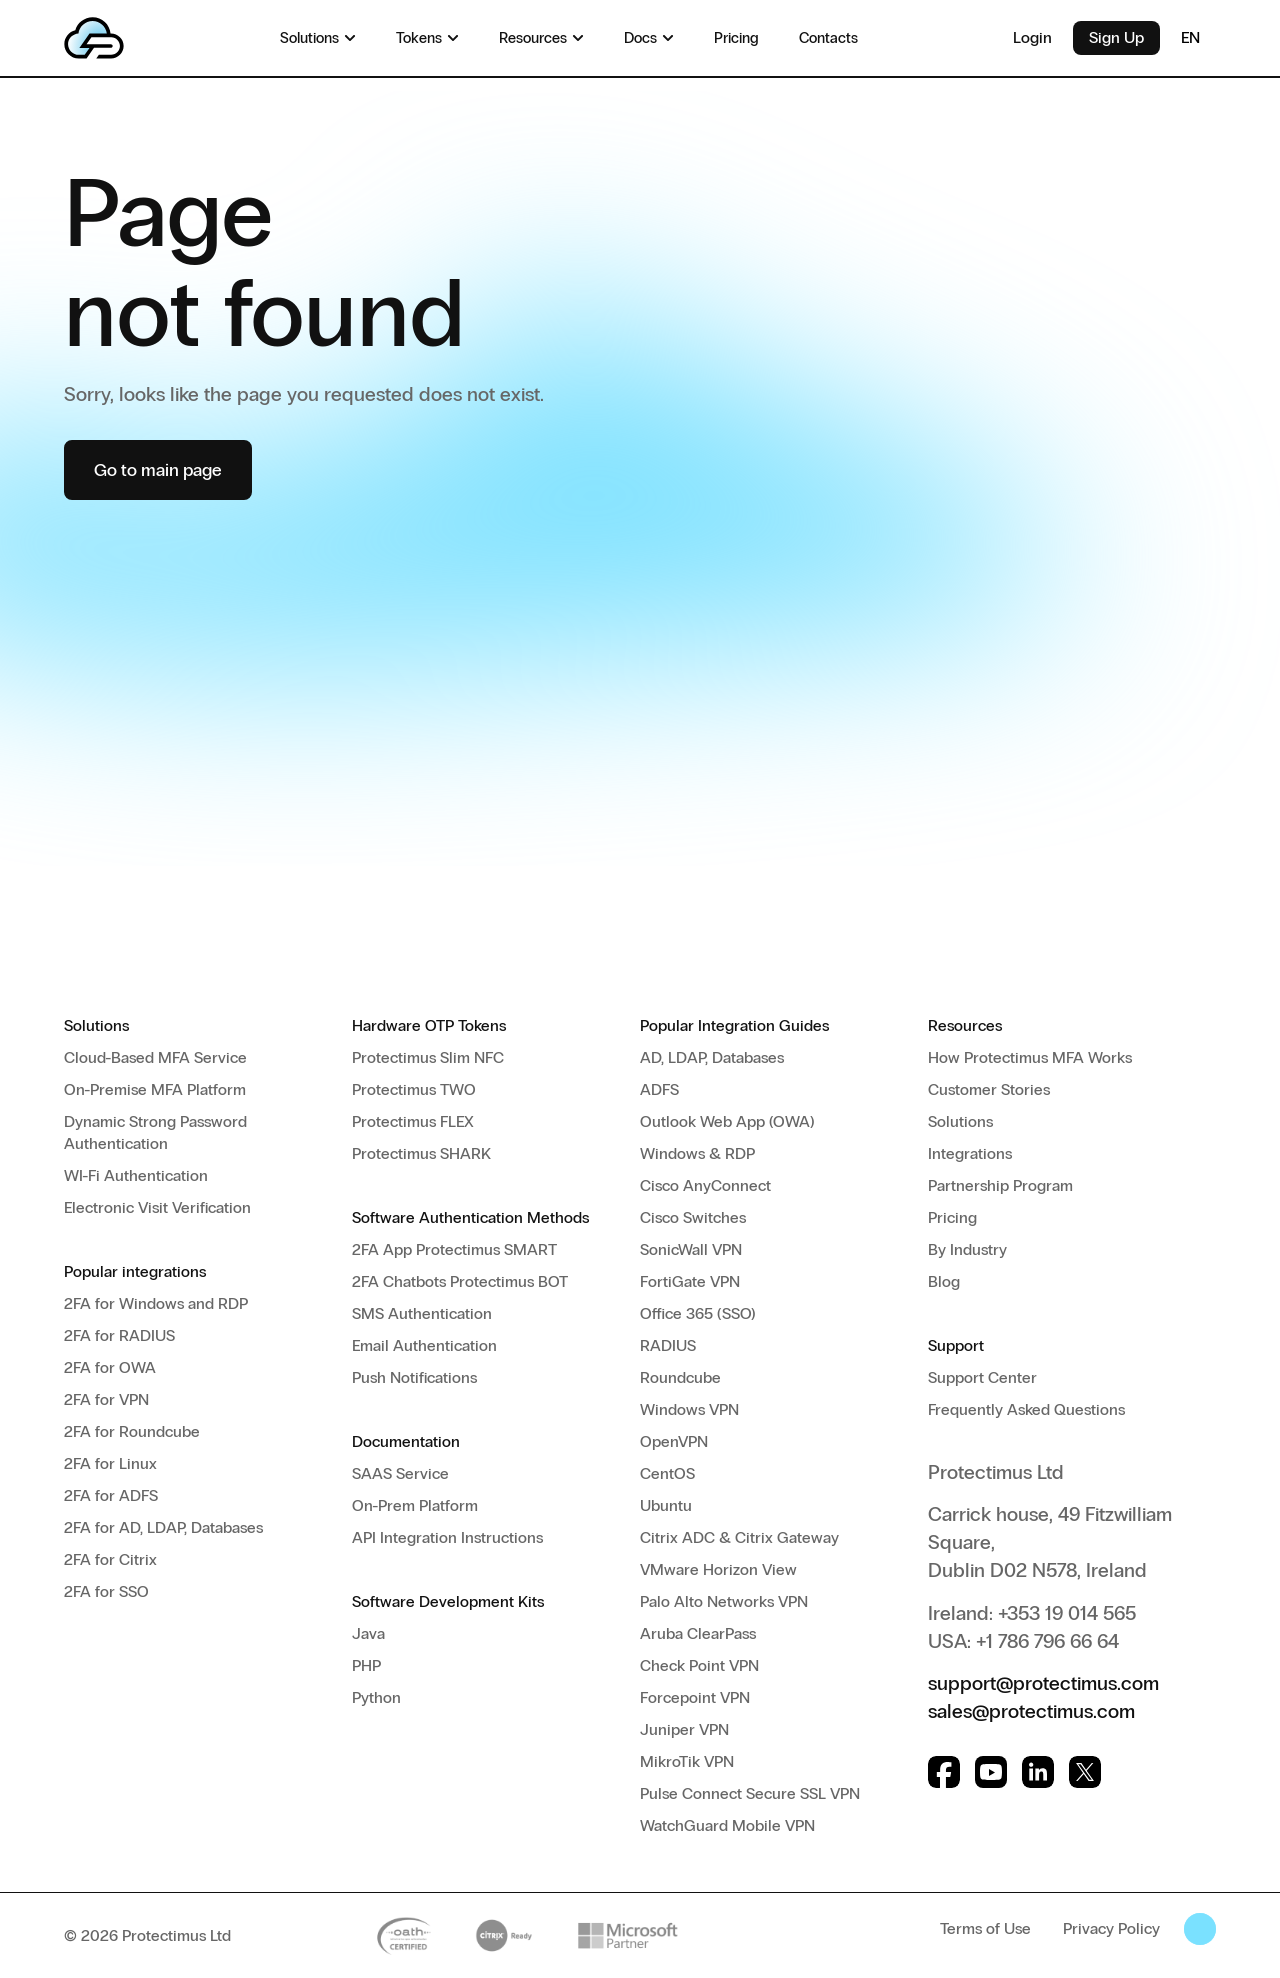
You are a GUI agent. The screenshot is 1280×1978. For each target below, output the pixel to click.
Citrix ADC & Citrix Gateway (739, 1537)
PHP (366, 1665)
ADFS (659, 1089)
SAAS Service (400, 1473)
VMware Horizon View (718, 1569)
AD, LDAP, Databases (712, 1057)
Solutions (96, 1025)
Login (1032, 37)
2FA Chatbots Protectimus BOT (460, 1281)
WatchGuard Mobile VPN (727, 1825)
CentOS (667, 1473)
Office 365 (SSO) (698, 1313)
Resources (965, 1025)
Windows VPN (689, 1409)
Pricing (952, 1217)
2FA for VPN (106, 1399)
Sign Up (1116, 37)
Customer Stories (989, 1089)
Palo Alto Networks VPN (724, 1601)
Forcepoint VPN (695, 1697)
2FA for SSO (106, 1591)
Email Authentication (424, 1345)
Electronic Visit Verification (157, 1207)
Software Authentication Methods (470, 1217)
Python (376, 1697)
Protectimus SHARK (421, 1153)
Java (368, 1633)
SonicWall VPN (691, 1249)
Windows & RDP (697, 1153)
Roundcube (680, 1377)
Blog (944, 1281)
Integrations (970, 1153)
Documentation (406, 1441)
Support (956, 1345)
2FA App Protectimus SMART (454, 1249)
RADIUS (668, 1345)
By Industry (967, 1249)
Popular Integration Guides (734, 1025)
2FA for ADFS (111, 1495)
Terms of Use (985, 1928)
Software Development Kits (448, 1601)
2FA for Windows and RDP (156, 1303)
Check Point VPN (699, 1665)
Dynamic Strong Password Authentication (155, 1132)
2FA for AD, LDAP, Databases (163, 1527)
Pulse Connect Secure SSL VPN (750, 1793)
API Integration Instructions (447, 1537)
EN (1198, 37)
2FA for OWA (110, 1367)
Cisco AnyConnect (705, 1185)
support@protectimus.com (1043, 1683)
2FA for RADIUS (119, 1335)
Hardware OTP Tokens (429, 1025)
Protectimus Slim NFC (428, 1057)
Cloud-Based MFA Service (155, 1057)
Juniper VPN (684, 1729)
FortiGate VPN (690, 1281)
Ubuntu (666, 1505)
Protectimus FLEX (413, 1121)
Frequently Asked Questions (1026, 1409)
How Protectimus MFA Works (1030, 1057)
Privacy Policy (1111, 1928)
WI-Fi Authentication (136, 1175)
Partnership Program (1000, 1185)
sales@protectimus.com (1031, 1711)
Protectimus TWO (414, 1089)
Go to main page (158, 470)
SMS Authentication (422, 1313)
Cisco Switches (693, 1217)
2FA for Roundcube (132, 1431)
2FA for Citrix (110, 1559)
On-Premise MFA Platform (155, 1089)
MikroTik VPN (687, 1761)
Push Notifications (414, 1377)
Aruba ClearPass (698, 1633)
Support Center (982, 1377)
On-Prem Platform (415, 1505)
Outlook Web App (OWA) (727, 1121)
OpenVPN (674, 1441)
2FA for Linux (110, 1463)
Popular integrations (135, 1271)
